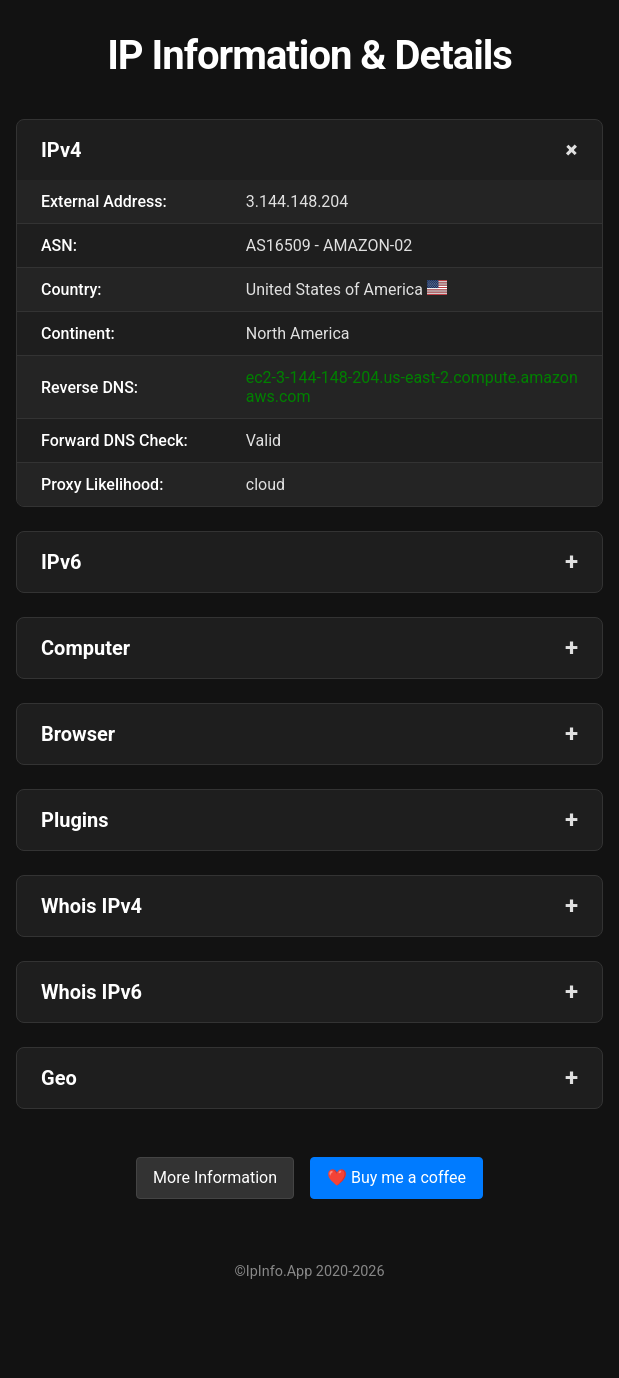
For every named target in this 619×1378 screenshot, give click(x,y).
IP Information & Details (309, 55)
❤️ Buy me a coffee (396, 1177)
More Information (215, 1177)
